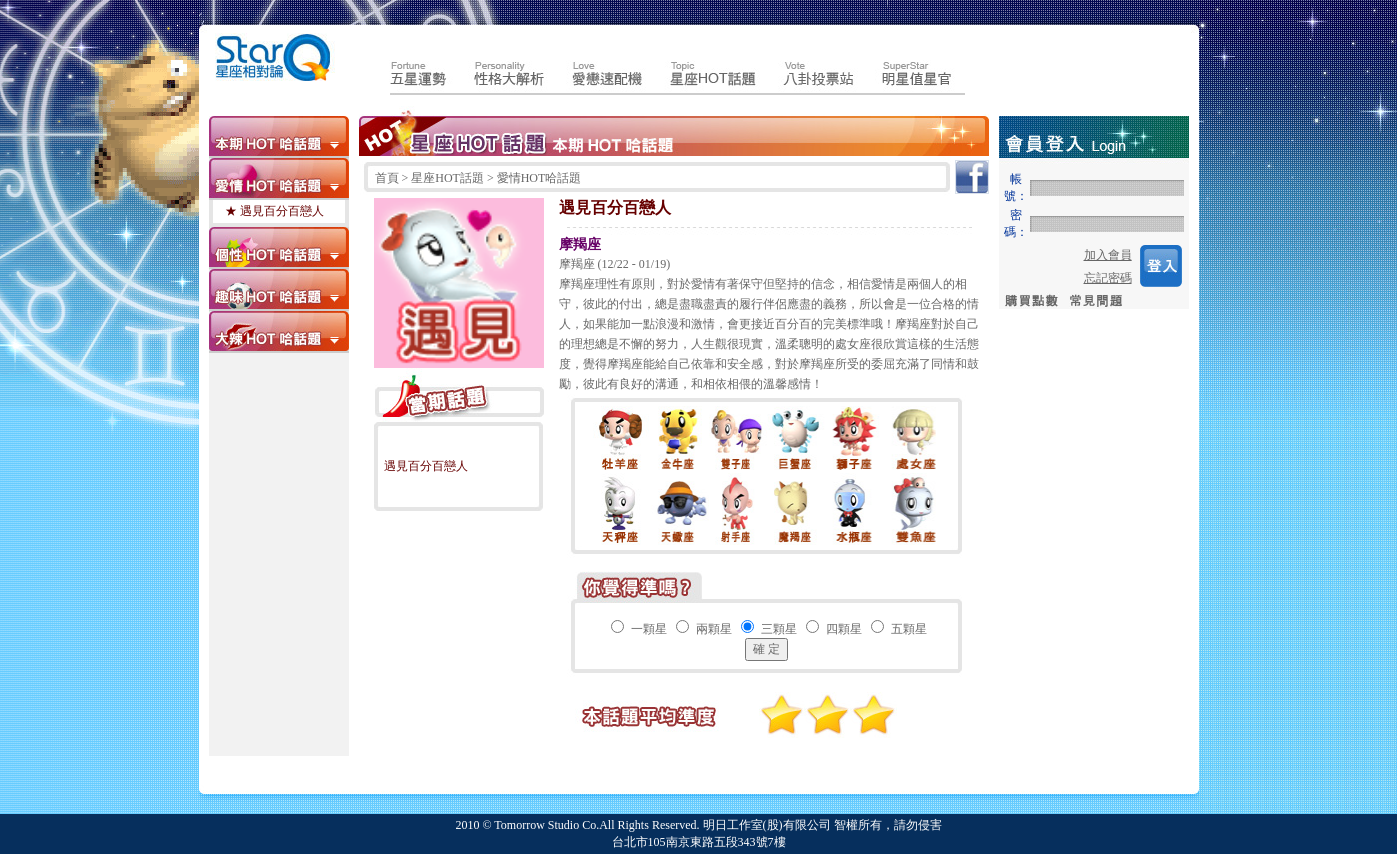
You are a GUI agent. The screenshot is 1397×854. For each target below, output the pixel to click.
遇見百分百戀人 (426, 466)
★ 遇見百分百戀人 (274, 211)
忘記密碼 (1108, 278)
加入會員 (1108, 255)
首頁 (388, 178)
